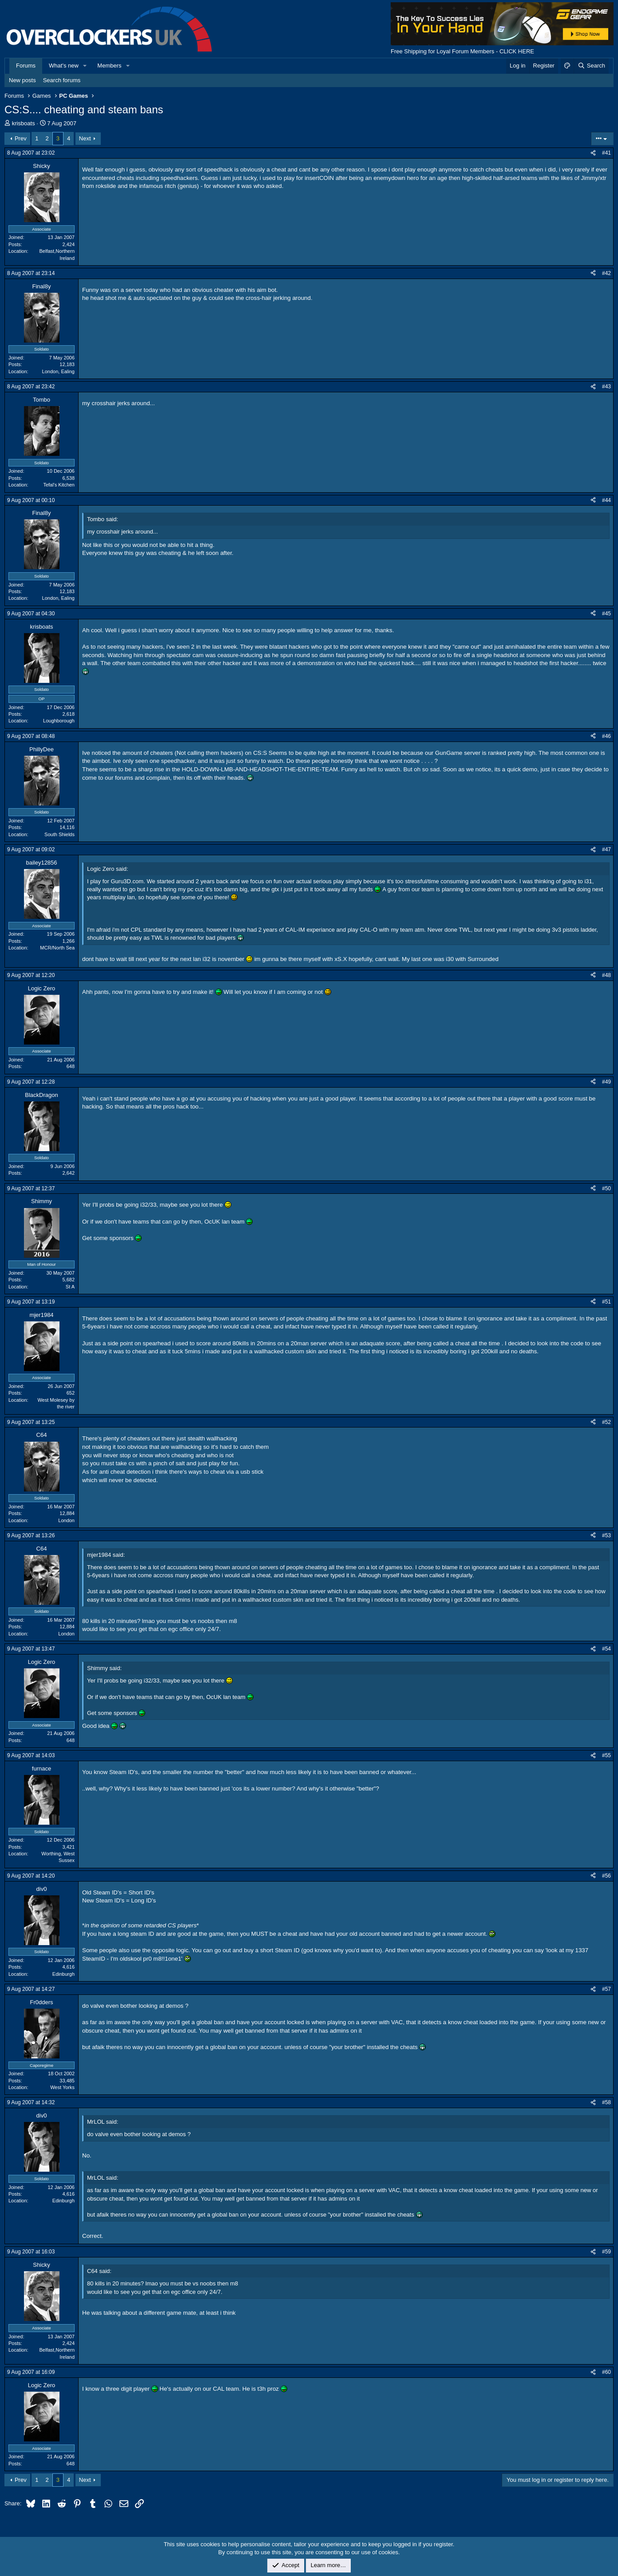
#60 (606, 2372)
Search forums (62, 80)
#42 (606, 273)
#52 (606, 1422)
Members (109, 65)
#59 (606, 2252)
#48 (606, 975)
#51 (606, 1302)
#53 (606, 1535)
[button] (85, 65)
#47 (606, 849)
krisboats (23, 123)
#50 (606, 1188)
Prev (21, 138)
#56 (606, 1876)
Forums (26, 65)
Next (85, 138)
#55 (606, 1755)
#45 (606, 613)
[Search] (591, 65)
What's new (64, 65)
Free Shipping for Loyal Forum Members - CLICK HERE (462, 51)
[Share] (593, 153)
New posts (22, 80)
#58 (606, 2102)
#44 (606, 500)
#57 (606, 1989)
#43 (606, 386)
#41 (606, 153)
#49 (606, 1082)
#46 (606, 736)
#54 (606, 1649)
